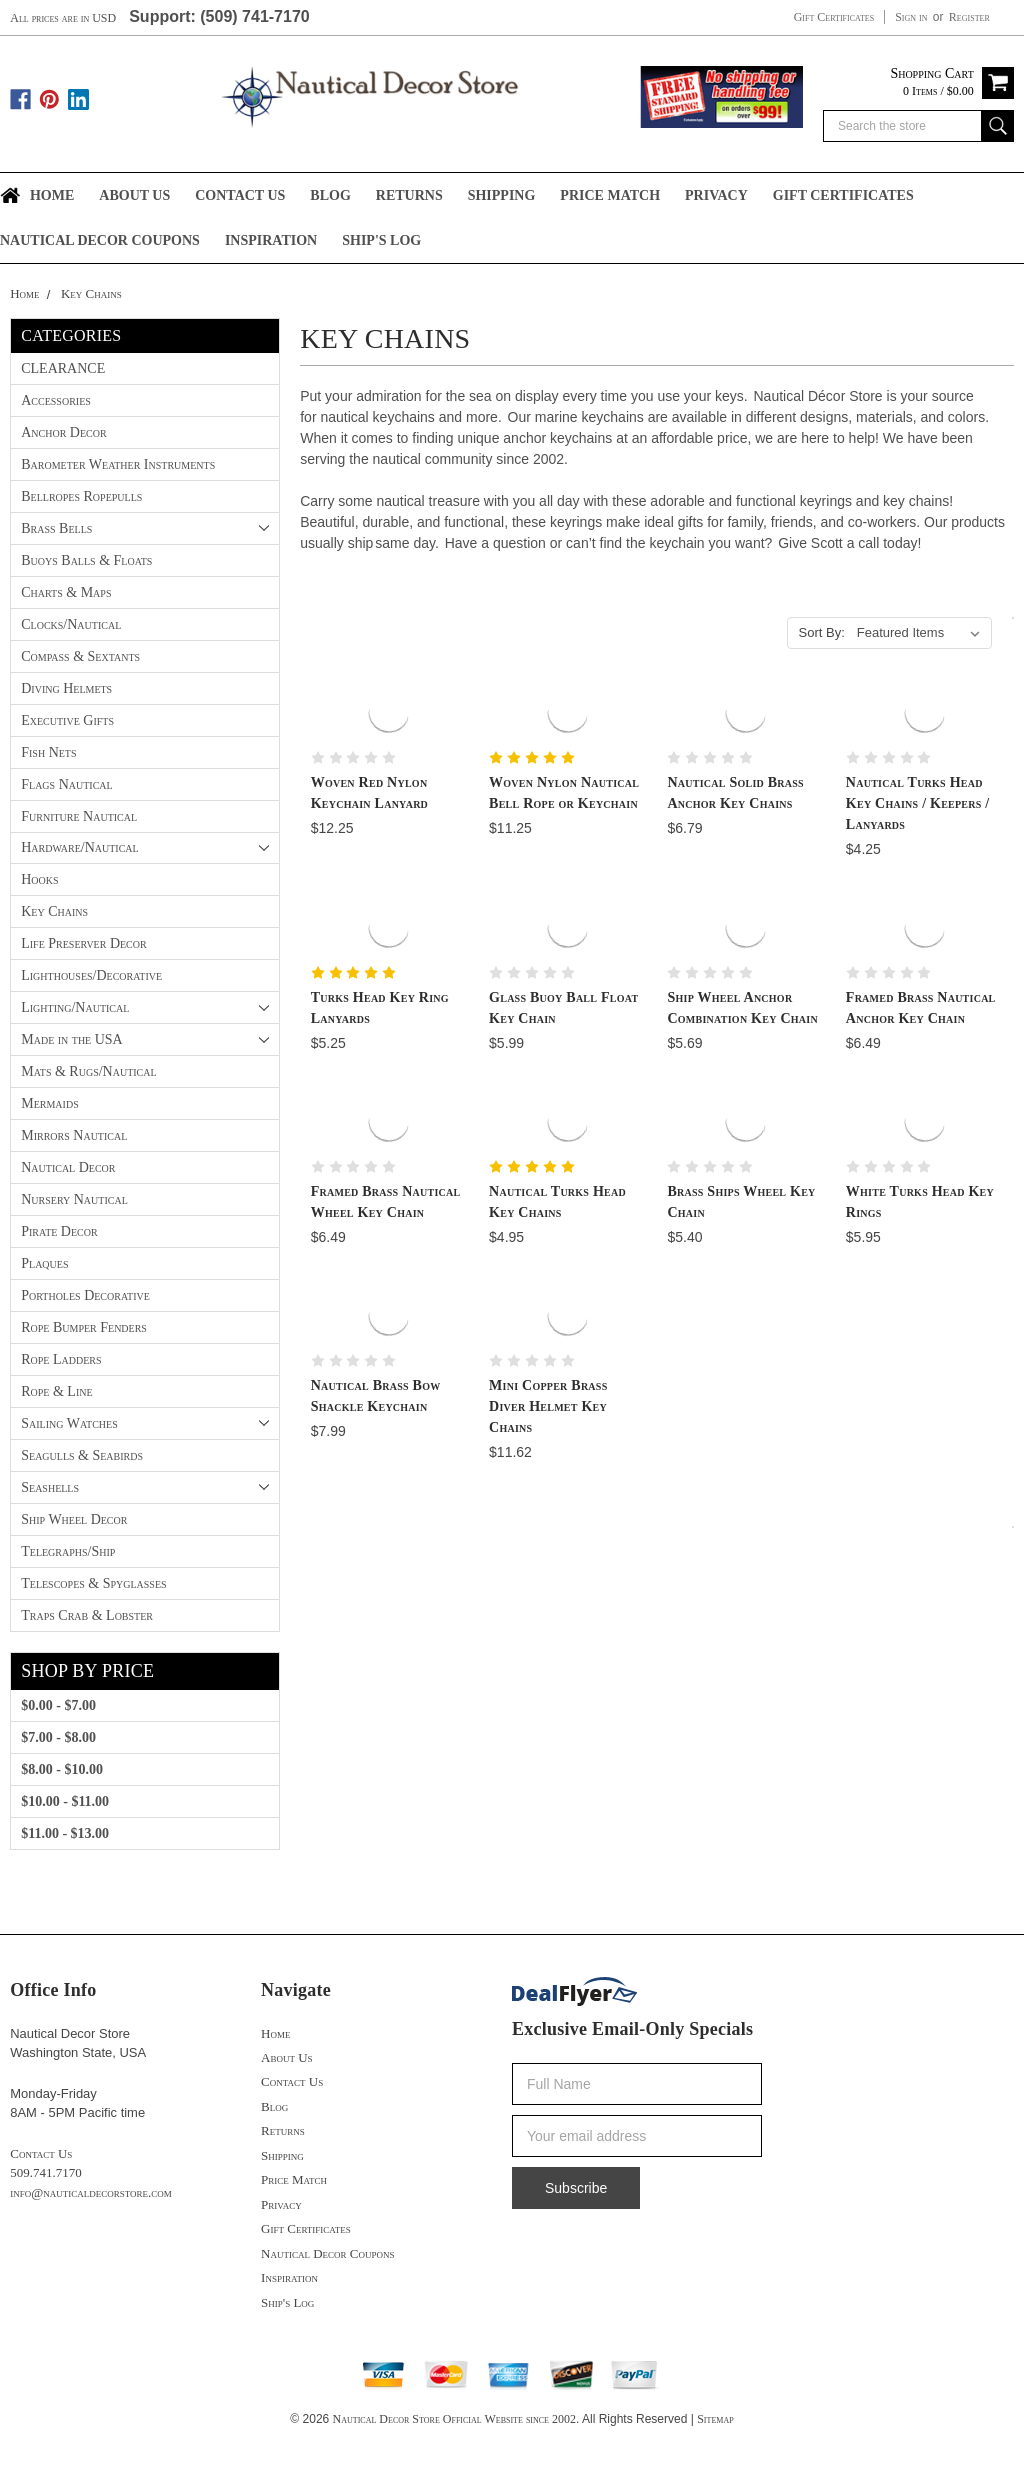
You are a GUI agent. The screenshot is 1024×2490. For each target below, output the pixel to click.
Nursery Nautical (74, 1199)
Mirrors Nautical (74, 1135)
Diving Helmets (66, 688)
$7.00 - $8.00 (58, 1737)
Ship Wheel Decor (74, 1519)
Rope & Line (56, 1391)
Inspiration (271, 240)
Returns (409, 195)
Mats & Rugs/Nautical (88, 1071)
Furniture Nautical (79, 816)
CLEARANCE (63, 368)
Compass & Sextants (80, 656)
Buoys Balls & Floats (86, 560)
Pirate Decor (59, 1231)
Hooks (39, 879)
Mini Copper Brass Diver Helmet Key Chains (548, 1406)
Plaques (44, 1263)
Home (52, 195)
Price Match (610, 195)
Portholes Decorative (85, 1295)
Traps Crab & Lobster (87, 1615)
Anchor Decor (63, 432)
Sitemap (715, 2419)
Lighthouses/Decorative (91, 975)
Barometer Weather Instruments (118, 464)
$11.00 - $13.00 (65, 1833)
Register (969, 17)
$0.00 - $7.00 (58, 1705)
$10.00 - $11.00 (65, 1801)
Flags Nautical (66, 784)
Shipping (502, 195)
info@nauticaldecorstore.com (91, 2192)
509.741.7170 (45, 2172)
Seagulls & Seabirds (82, 1455)
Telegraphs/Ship (68, 1551)
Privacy (716, 195)
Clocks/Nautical (71, 624)
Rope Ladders (61, 1359)
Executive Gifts (67, 720)
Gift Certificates (834, 17)
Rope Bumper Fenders (84, 1327)
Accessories (56, 400)
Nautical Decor (68, 1167)
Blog (330, 195)
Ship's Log (381, 240)
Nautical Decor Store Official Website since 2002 (454, 2419)
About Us (134, 195)
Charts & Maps (66, 592)
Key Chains (91, 293)
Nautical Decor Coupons (100, 240)
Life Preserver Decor (83, 943)
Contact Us (240, 195)
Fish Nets (48, 752)
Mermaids (49, 1103)
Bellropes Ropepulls (81, 496)
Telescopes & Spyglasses (93, 1583)
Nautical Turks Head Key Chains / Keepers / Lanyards (918, 803)
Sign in (911, 17)
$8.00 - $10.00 (62, 1769)
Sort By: (822, 632)
